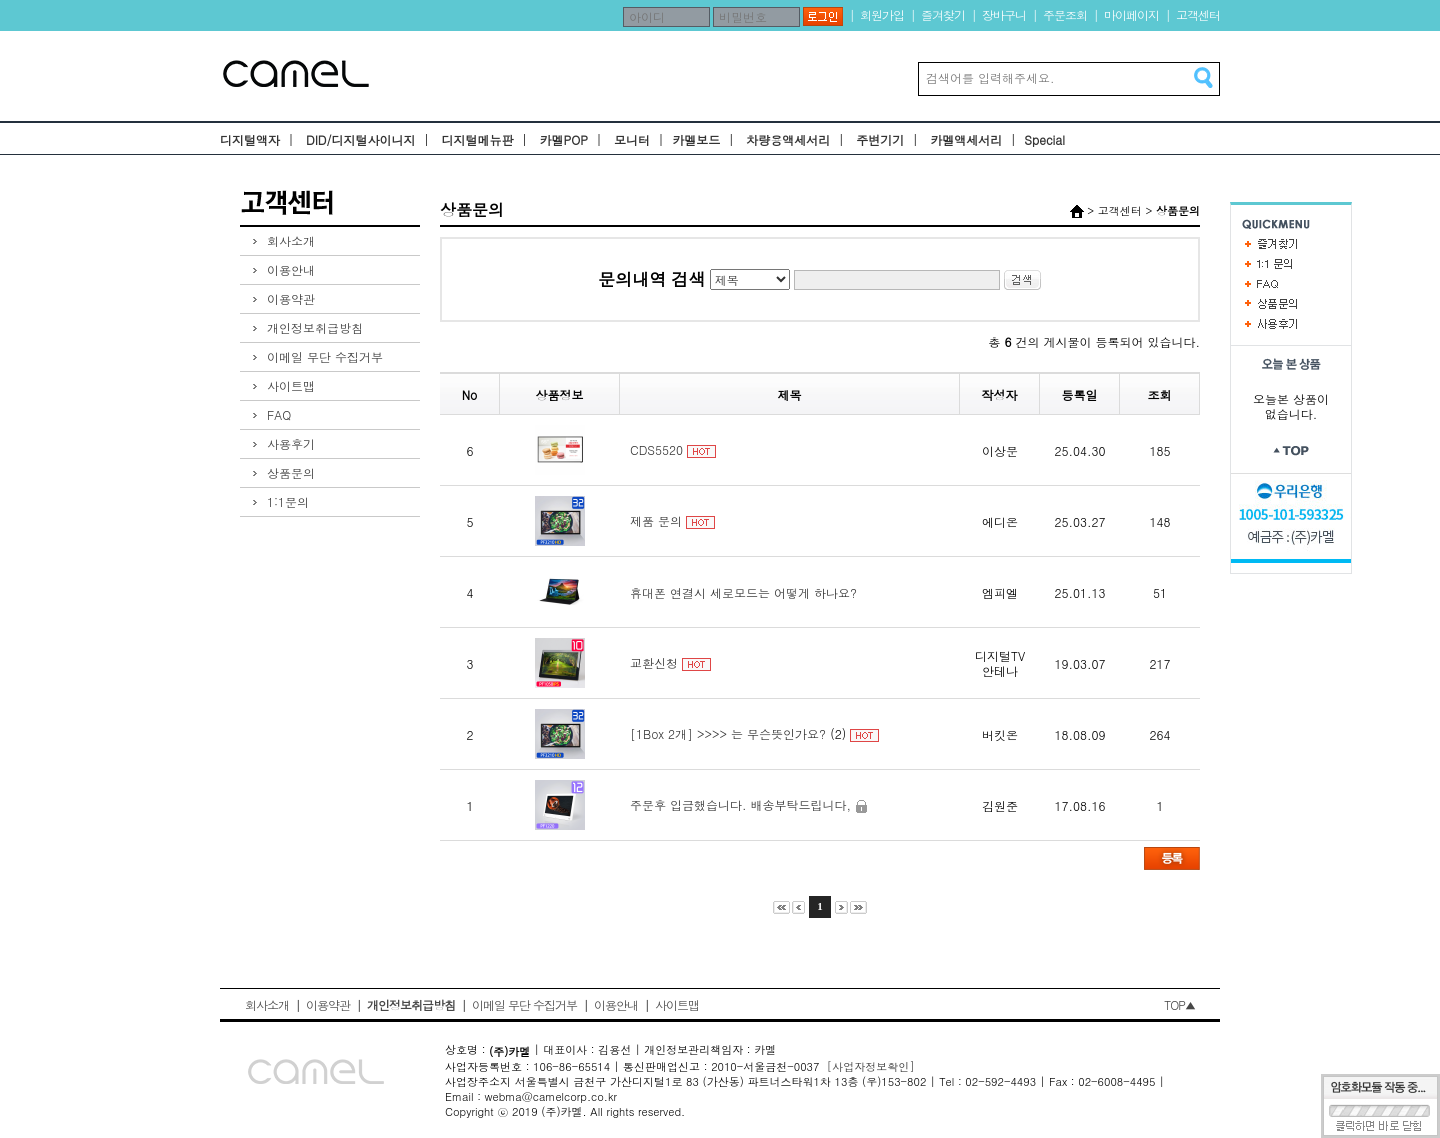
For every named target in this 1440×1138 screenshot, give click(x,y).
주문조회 (1065, 14)
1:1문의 (288, 501)
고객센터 (1198, 14)
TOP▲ (1179, 1004)
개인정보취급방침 (315, 327)
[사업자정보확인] (871, 1066)
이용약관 (291, 298)
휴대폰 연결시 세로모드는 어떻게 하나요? (743, 592)
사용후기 (291, 443)
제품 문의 (656, 520)
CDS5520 (656, 449)
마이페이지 (1131, 14)
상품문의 (291, 472)
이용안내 (291, 269)
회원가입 (882, 14)
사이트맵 (291, 385)
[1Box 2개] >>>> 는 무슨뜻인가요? (728, 733)
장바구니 (1004, 14)
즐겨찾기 (943, 14)
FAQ (279, 414)
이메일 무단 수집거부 (325, 356)
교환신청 (654, 662)
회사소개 (291, 240)
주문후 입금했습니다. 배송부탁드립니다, (740, 804)
